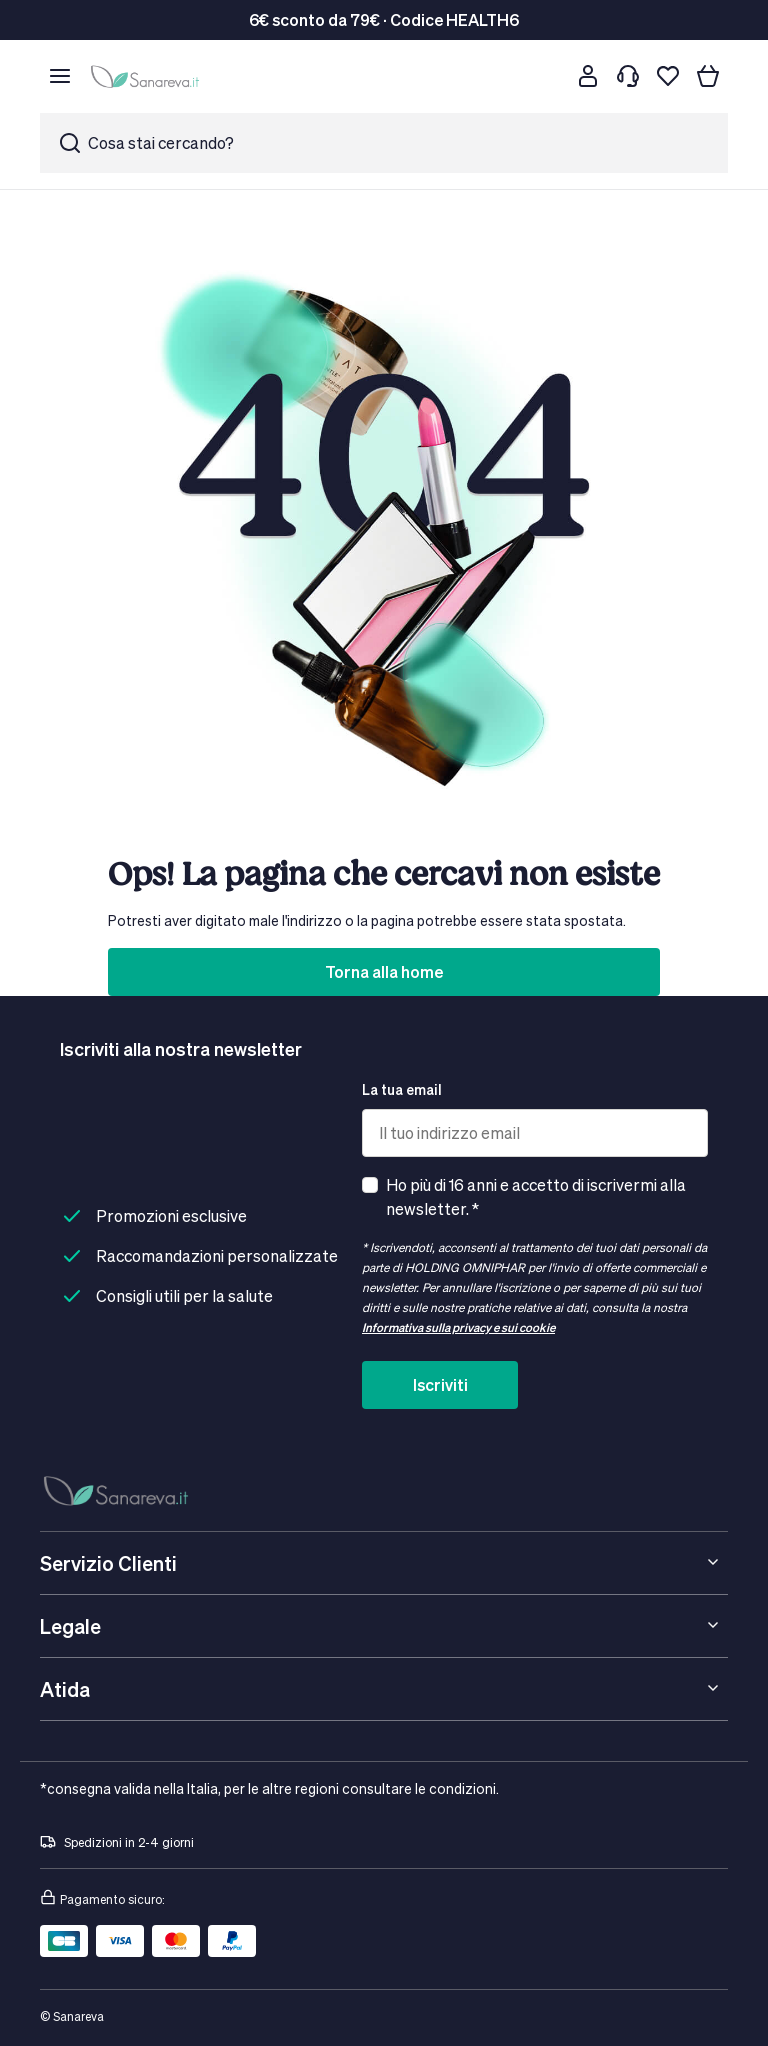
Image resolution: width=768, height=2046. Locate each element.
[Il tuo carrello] (708, 76)
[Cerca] (548, 76)
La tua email (402, 1089)
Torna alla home (384, 971)
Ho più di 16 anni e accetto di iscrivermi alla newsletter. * (536, 1196)
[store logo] (148, 76)
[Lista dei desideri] (668, 76)
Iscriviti (440, 1384)
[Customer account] (588, 76)
